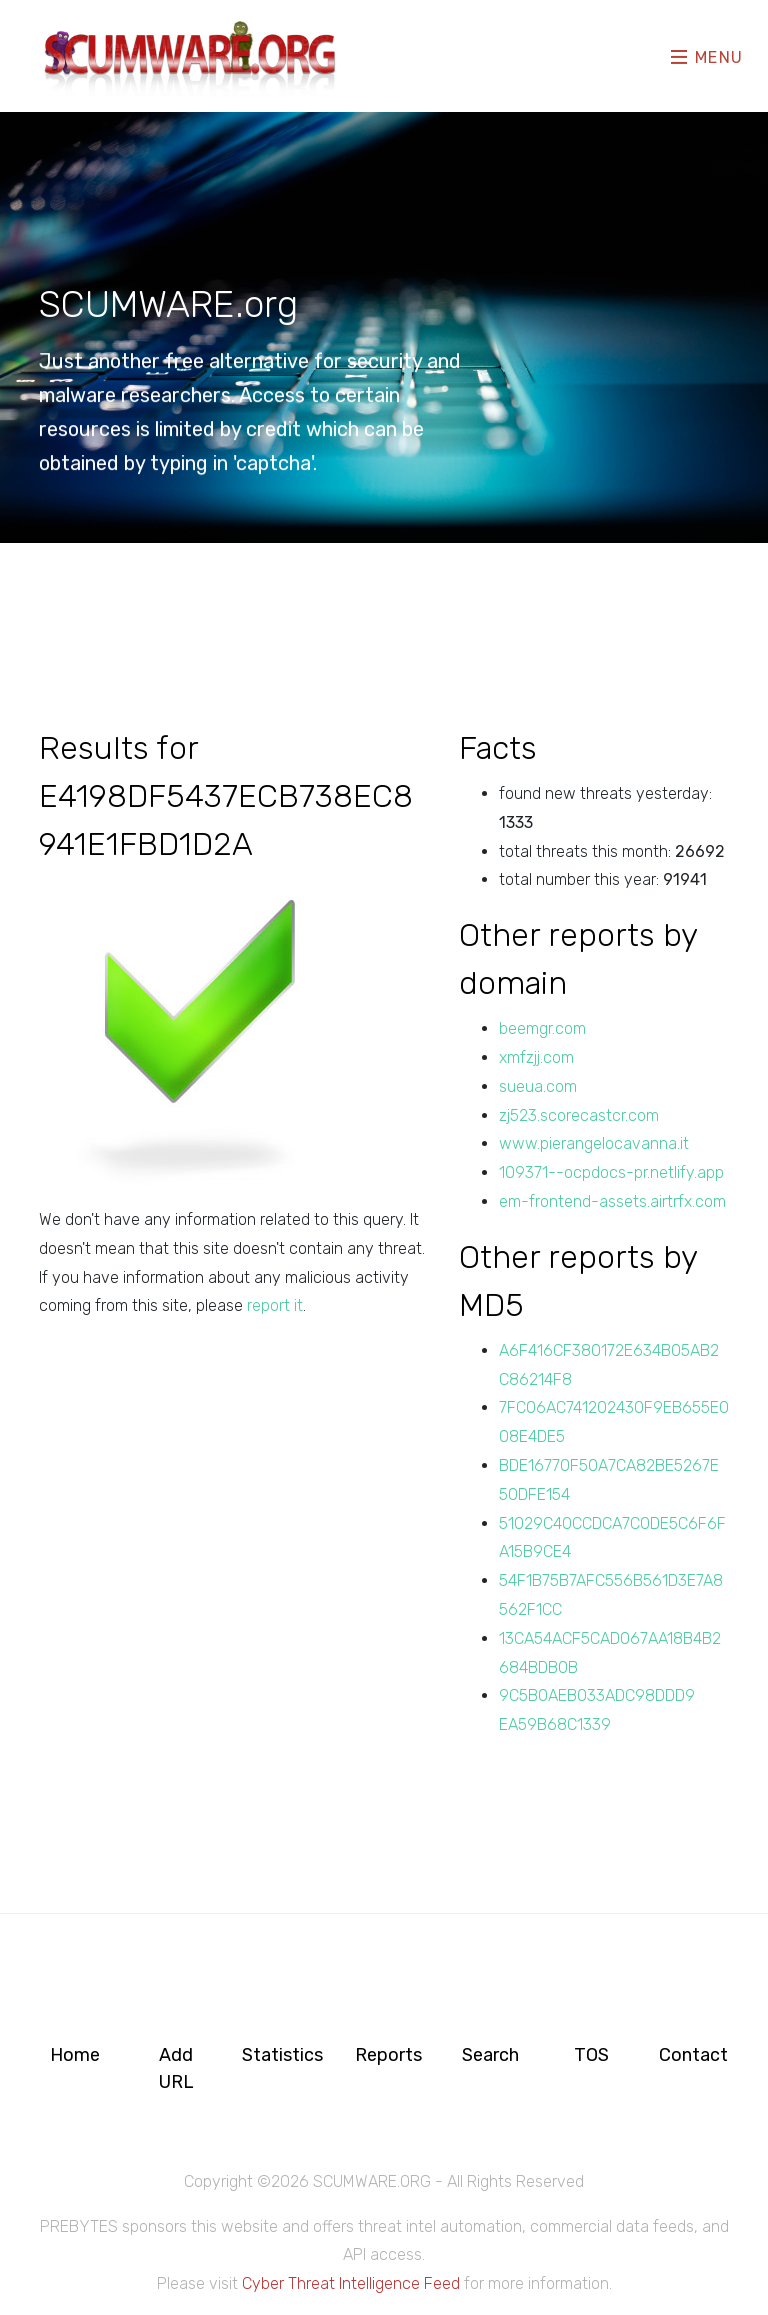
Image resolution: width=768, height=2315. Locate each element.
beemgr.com (542, 1028)
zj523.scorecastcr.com (579, 1115)
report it (275, 1305)
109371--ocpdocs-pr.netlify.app (611, 1172)
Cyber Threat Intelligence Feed (351, 2283)
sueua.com (538, 1086)
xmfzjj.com (536, 1057)
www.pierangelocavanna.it (594, 1143)
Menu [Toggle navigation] (707, 56)
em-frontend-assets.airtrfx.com (612, 1201)
